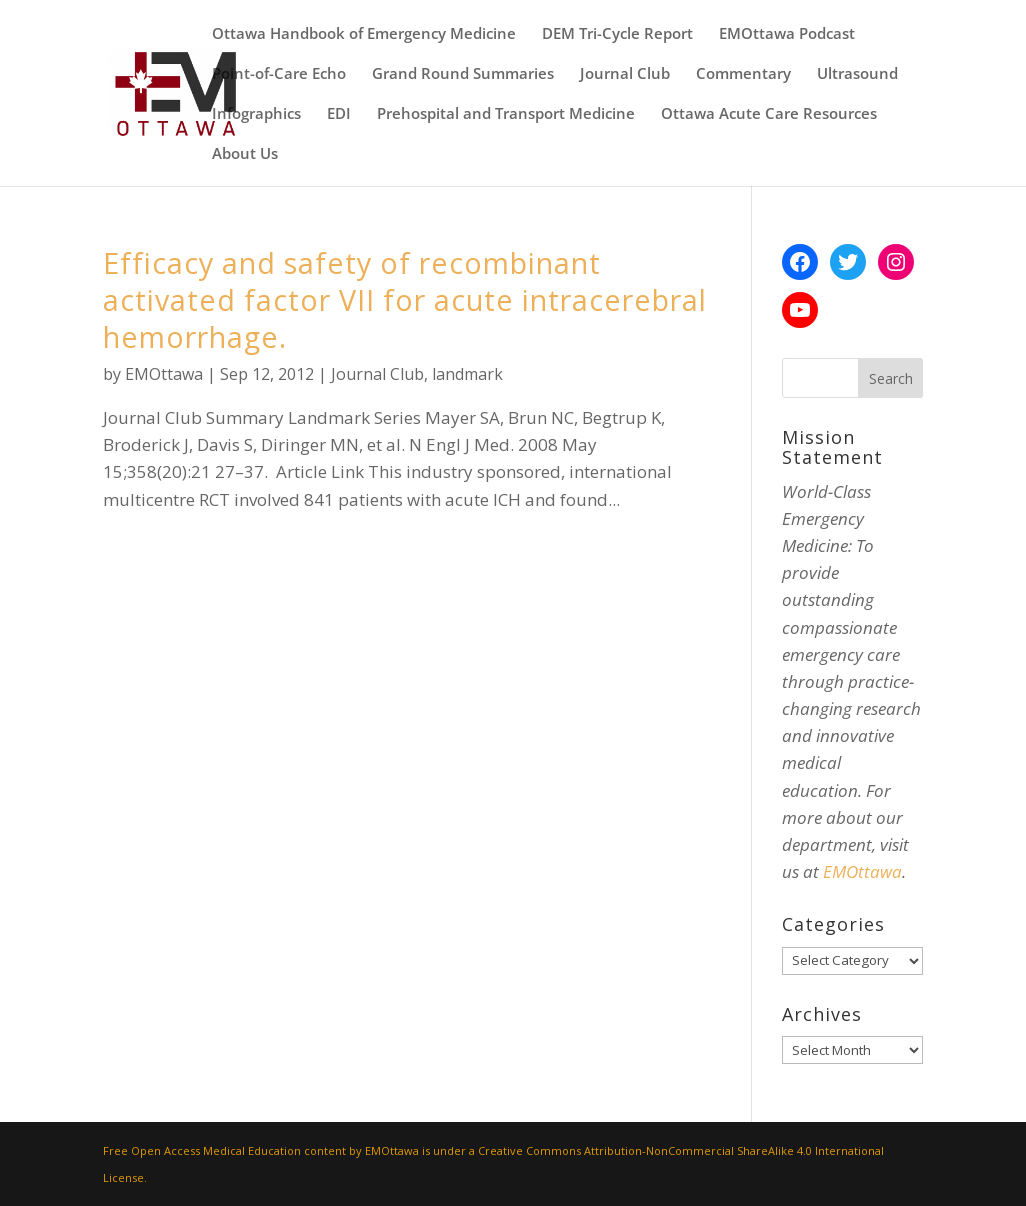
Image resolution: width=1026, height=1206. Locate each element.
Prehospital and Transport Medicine (506, 114)
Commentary (743, 74)
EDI (339, 114)
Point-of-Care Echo (279, 74)
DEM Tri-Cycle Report (617, 34)
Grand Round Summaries (463, 74)
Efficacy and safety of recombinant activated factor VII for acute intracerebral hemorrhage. (405, 299)
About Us (245, 154)
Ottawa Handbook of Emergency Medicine (364, 34)
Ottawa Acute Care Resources (769, 114)
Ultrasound (857, 74)
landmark (467, 374)
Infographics (256, 114)
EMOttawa (164, 374)
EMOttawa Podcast (787, 34)
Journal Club (625, 74)
